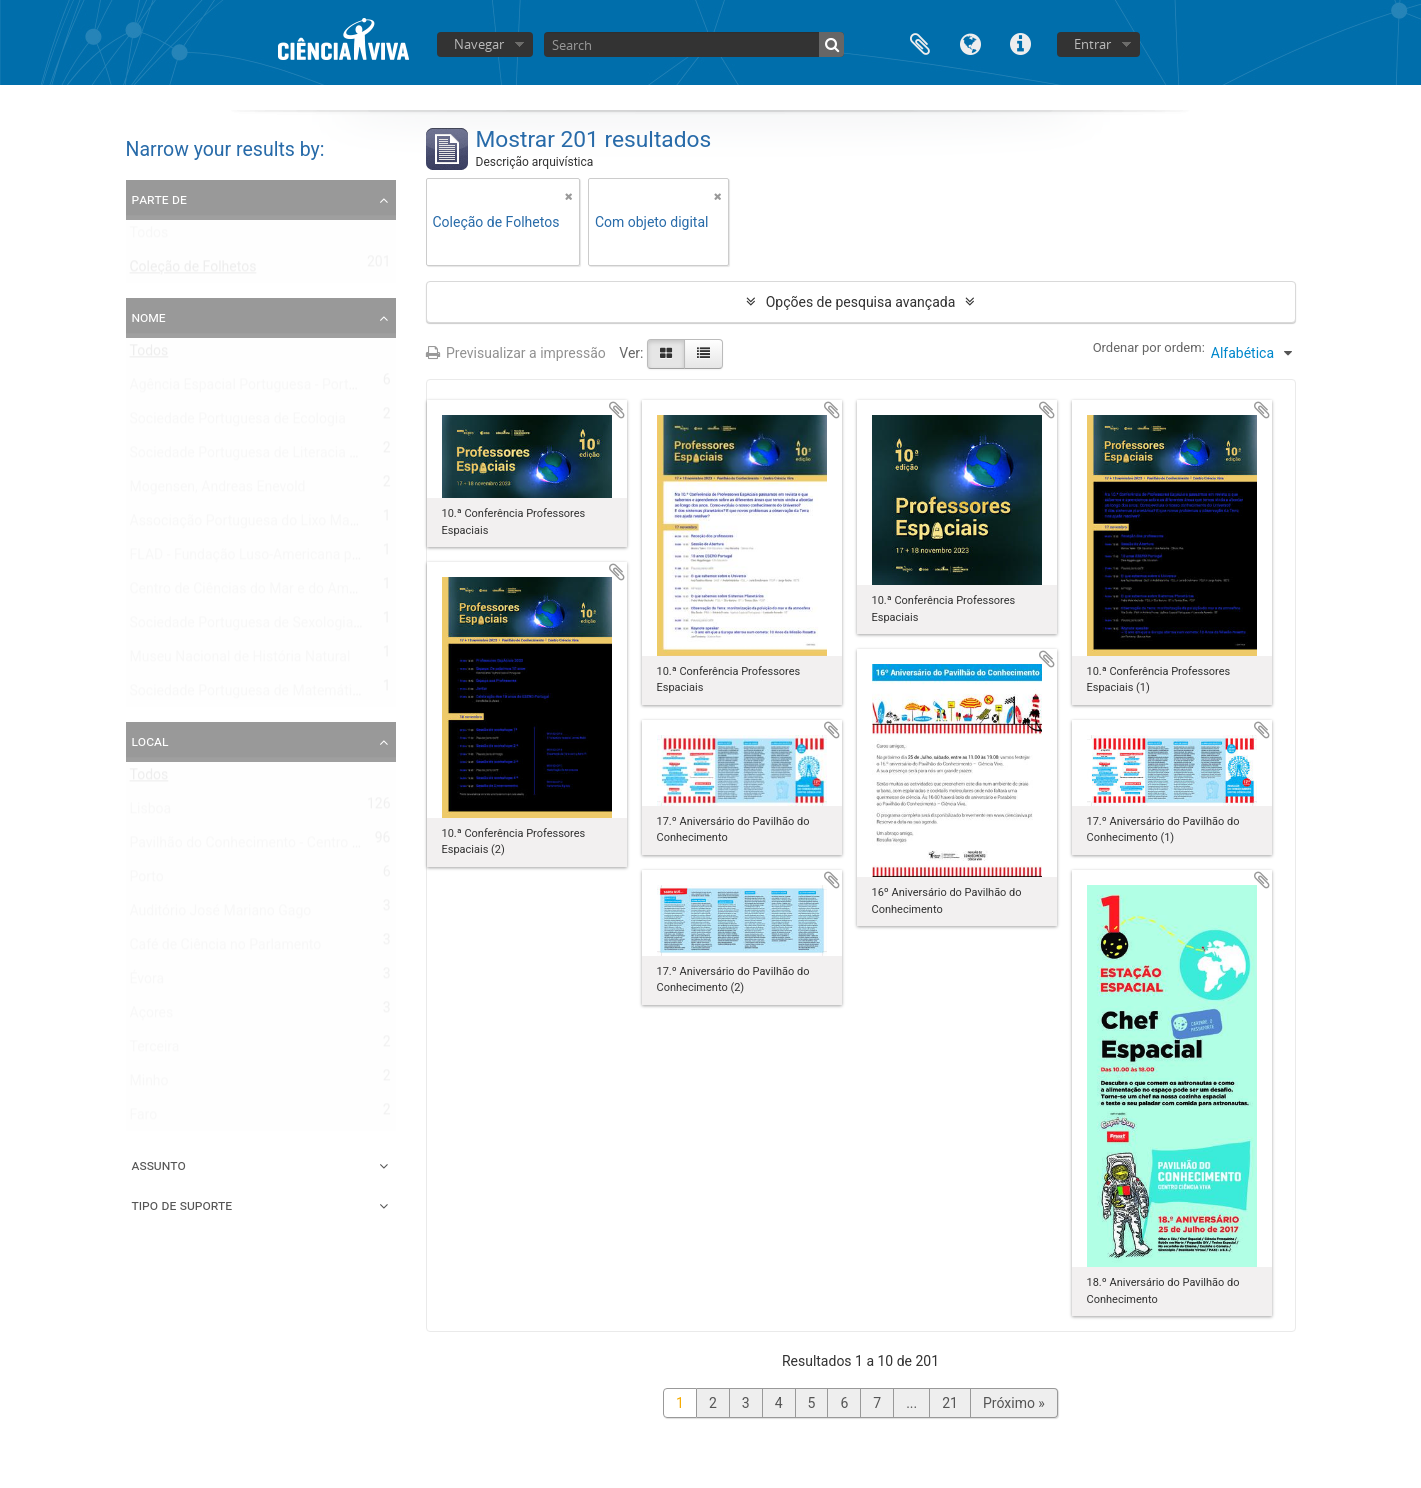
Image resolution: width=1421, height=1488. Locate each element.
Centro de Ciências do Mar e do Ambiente (259, 593)
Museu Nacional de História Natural (240, 661)
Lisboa (151, 813)
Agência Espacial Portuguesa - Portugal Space (274, 389)
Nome (149, 317)
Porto (147, 881)
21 (950, 1403)
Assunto (159, 1165)
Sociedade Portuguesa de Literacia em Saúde (271, 457)
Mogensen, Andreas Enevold (218, 491)
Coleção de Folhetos (193, 271)
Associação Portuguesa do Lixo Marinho (256, 525)
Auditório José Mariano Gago (221, 915)
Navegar (479, 44)
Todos (149, 237)
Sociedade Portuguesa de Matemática (249, 695)
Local (150, 741)
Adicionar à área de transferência (617, 410)
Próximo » (1014, 1403)
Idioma (970, 42)
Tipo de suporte (182, 1205)
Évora (147, 983)
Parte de (159, 199)
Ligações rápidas (1020, 42)
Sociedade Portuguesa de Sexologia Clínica (264, 627)
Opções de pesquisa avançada (861, 302)
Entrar (1092, 44)
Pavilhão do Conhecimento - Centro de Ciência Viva (288, 847)
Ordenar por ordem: (1149, 347)
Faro (144, 1119)
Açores (152, 1017)
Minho (149, 1085)
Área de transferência (920, 42)
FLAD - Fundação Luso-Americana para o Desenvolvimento (312, 559)
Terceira (155, 1051)
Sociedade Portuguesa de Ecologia (238, 423)
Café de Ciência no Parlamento (226, 949)
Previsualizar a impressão (516, 353)
